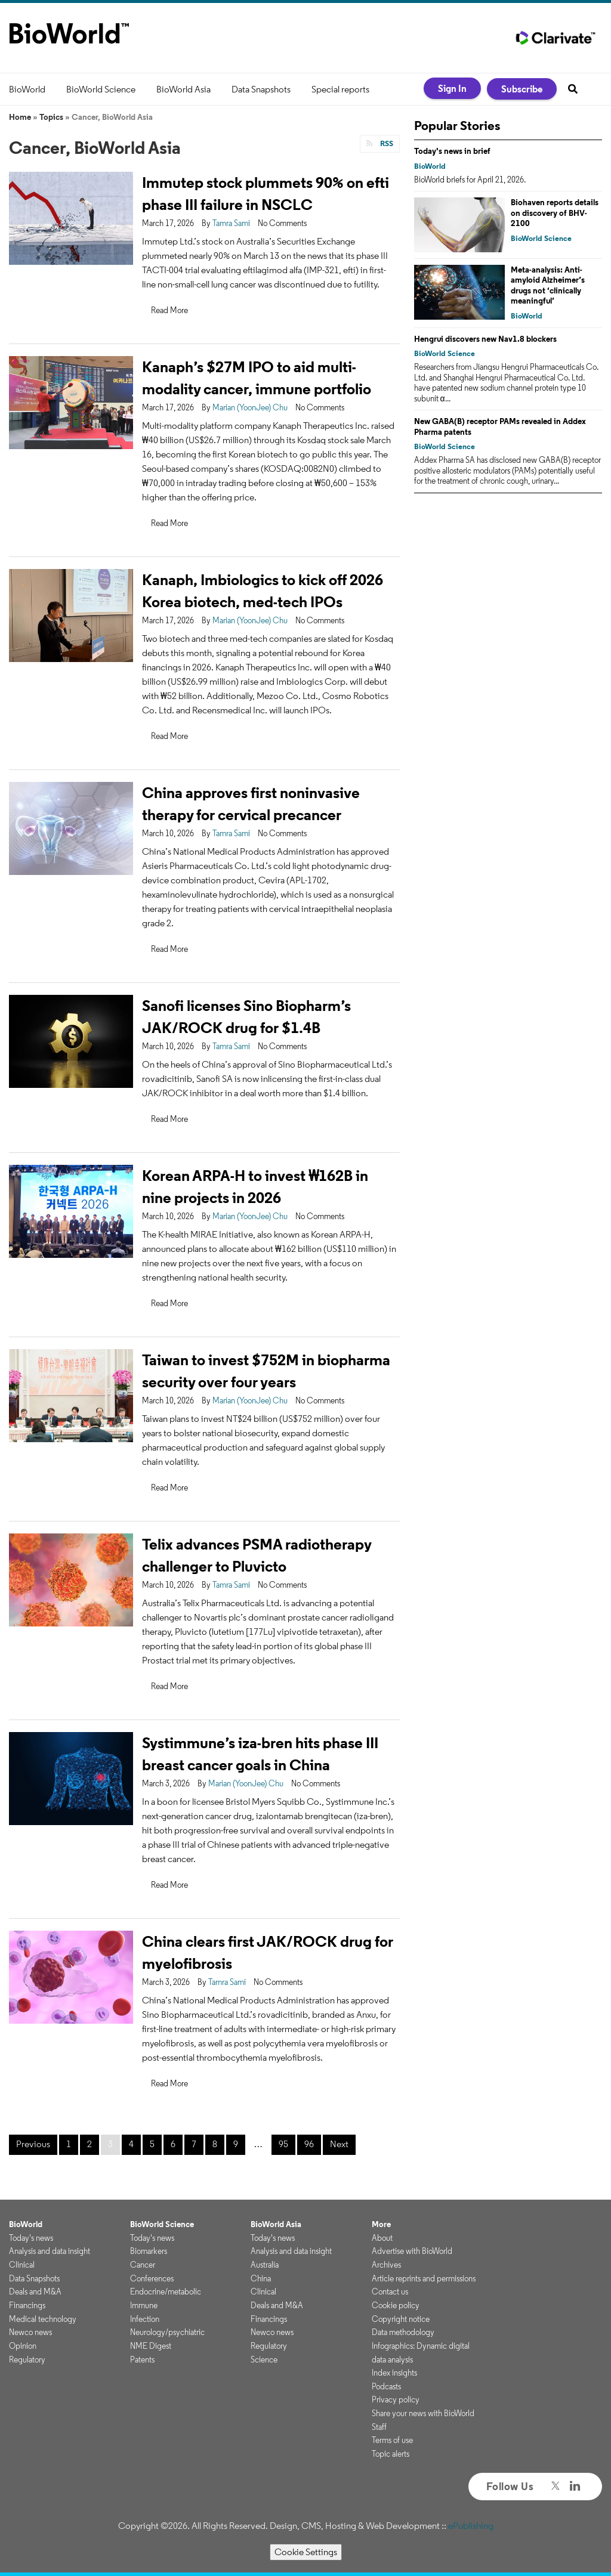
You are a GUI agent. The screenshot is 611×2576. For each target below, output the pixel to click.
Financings (27, 2305)
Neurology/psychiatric (167, 2332)
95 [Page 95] (283, 2144)
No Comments (282, 223)
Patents (142, 2359)
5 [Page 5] (152, 2144)
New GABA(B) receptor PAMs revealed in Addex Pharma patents (500, 426)
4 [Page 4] (131, 2144)
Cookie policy (395, 2305)
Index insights (394, 2372)
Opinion (22, 2345)
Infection (144, 2319)
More (381, 2224)
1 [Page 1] (68, 2144)
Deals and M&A (35, 2291)
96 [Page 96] (309, 2144)
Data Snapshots (261, 89)
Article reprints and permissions (424, 2278)
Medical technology (42, 2319)
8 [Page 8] (214, 2144)
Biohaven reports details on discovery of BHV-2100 (554, 212)
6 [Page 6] (173, 2144)
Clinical (22, 2264)
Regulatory (27, 2359)
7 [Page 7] (194, 2144)
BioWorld (27, 89)
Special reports (340, 89)
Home (20, 117)
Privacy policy (395, 2399)
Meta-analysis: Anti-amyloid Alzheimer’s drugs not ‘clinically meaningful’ (548, 285)
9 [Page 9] (235, 2144)
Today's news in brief (452, 151)
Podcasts (386, 2386)
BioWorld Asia (183, 89)
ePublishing (470, 2525)
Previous (33, 2144)
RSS (385, 143)
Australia (265, 2264)
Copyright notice (401, 2319)
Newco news (30, 2332)
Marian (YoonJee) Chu (250, 407)
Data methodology (403, 2332)
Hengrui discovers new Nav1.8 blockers (485, 338)
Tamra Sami (231, 223)
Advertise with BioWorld (412, 2251)
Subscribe (521, 89)
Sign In (452, 88)
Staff (379, 2427)
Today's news (31, 2237)
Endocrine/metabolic (165, 2291)
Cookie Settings (305, 2552)
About (382, 2237)
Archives (386, 2264)
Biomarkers (148, 2251)
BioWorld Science (100, 89)
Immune (144, 2305)
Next (339, 2144)
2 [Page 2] (89, 2144)
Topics (51, 117)
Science (264, 2359)
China (261, 2278)
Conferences (152, 2278)
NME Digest (150, 2345)
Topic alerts (390, 2453)
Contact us (390, 2291)
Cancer (142, 2264)
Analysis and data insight (49, 2251)
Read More (169, 310)
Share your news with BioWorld (423, 2413)
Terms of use (392, 2440)
